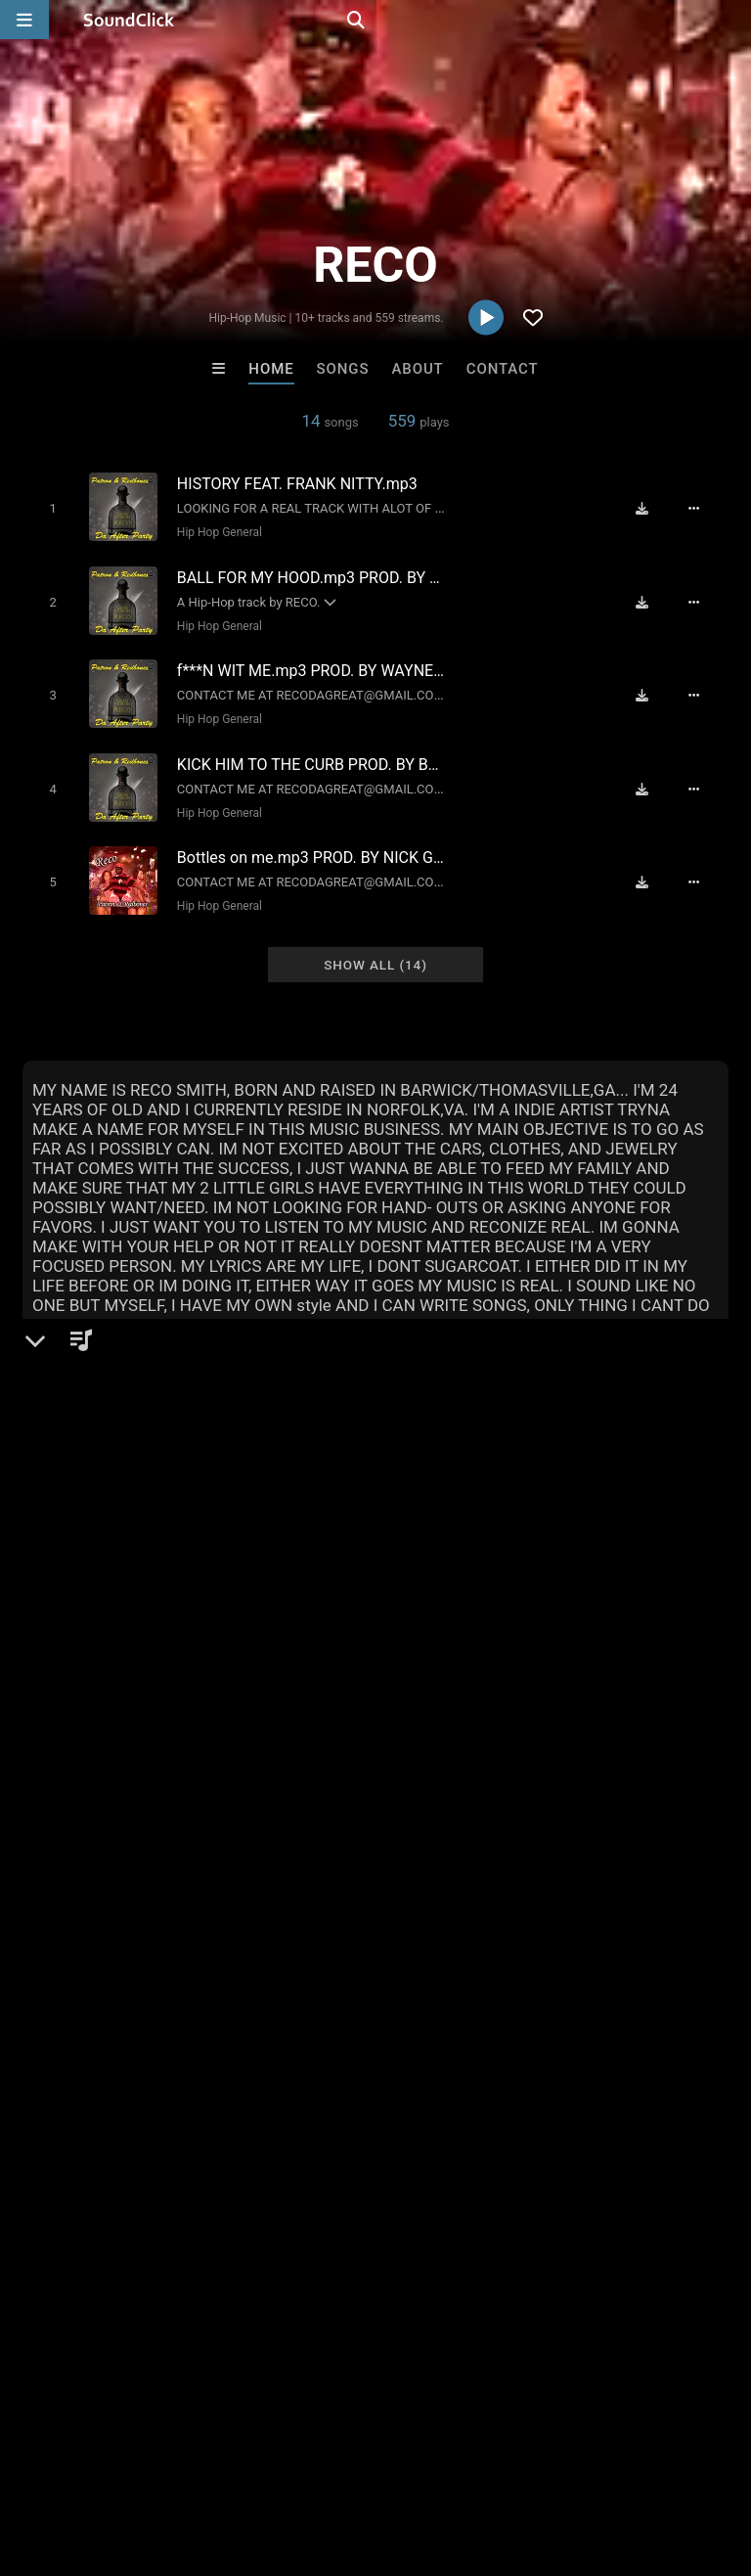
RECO (47, 1480)
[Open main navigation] (24, 19)
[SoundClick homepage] (129, 19)
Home (270, 369)
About (417, 369)
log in (171, 1805)
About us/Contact (173, 2459)
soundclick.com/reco (123, 1595)
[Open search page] (731, 19)
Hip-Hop (83, 1548)
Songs (343, 369)
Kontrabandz (133, 2159)
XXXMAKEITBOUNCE (458, 2159)
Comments (70, 1726)
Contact (502, 369)
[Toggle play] (44, 507)
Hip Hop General (211, 531)
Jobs (268, 2459)
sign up (99, 1805)
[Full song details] (704, 507)
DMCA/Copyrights (363, 2459)
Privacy (466, 2459)
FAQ (82, 2459)
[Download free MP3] (651, 507)
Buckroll (618, 2159)
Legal (527, 2459)
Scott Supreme (294, 2159)
